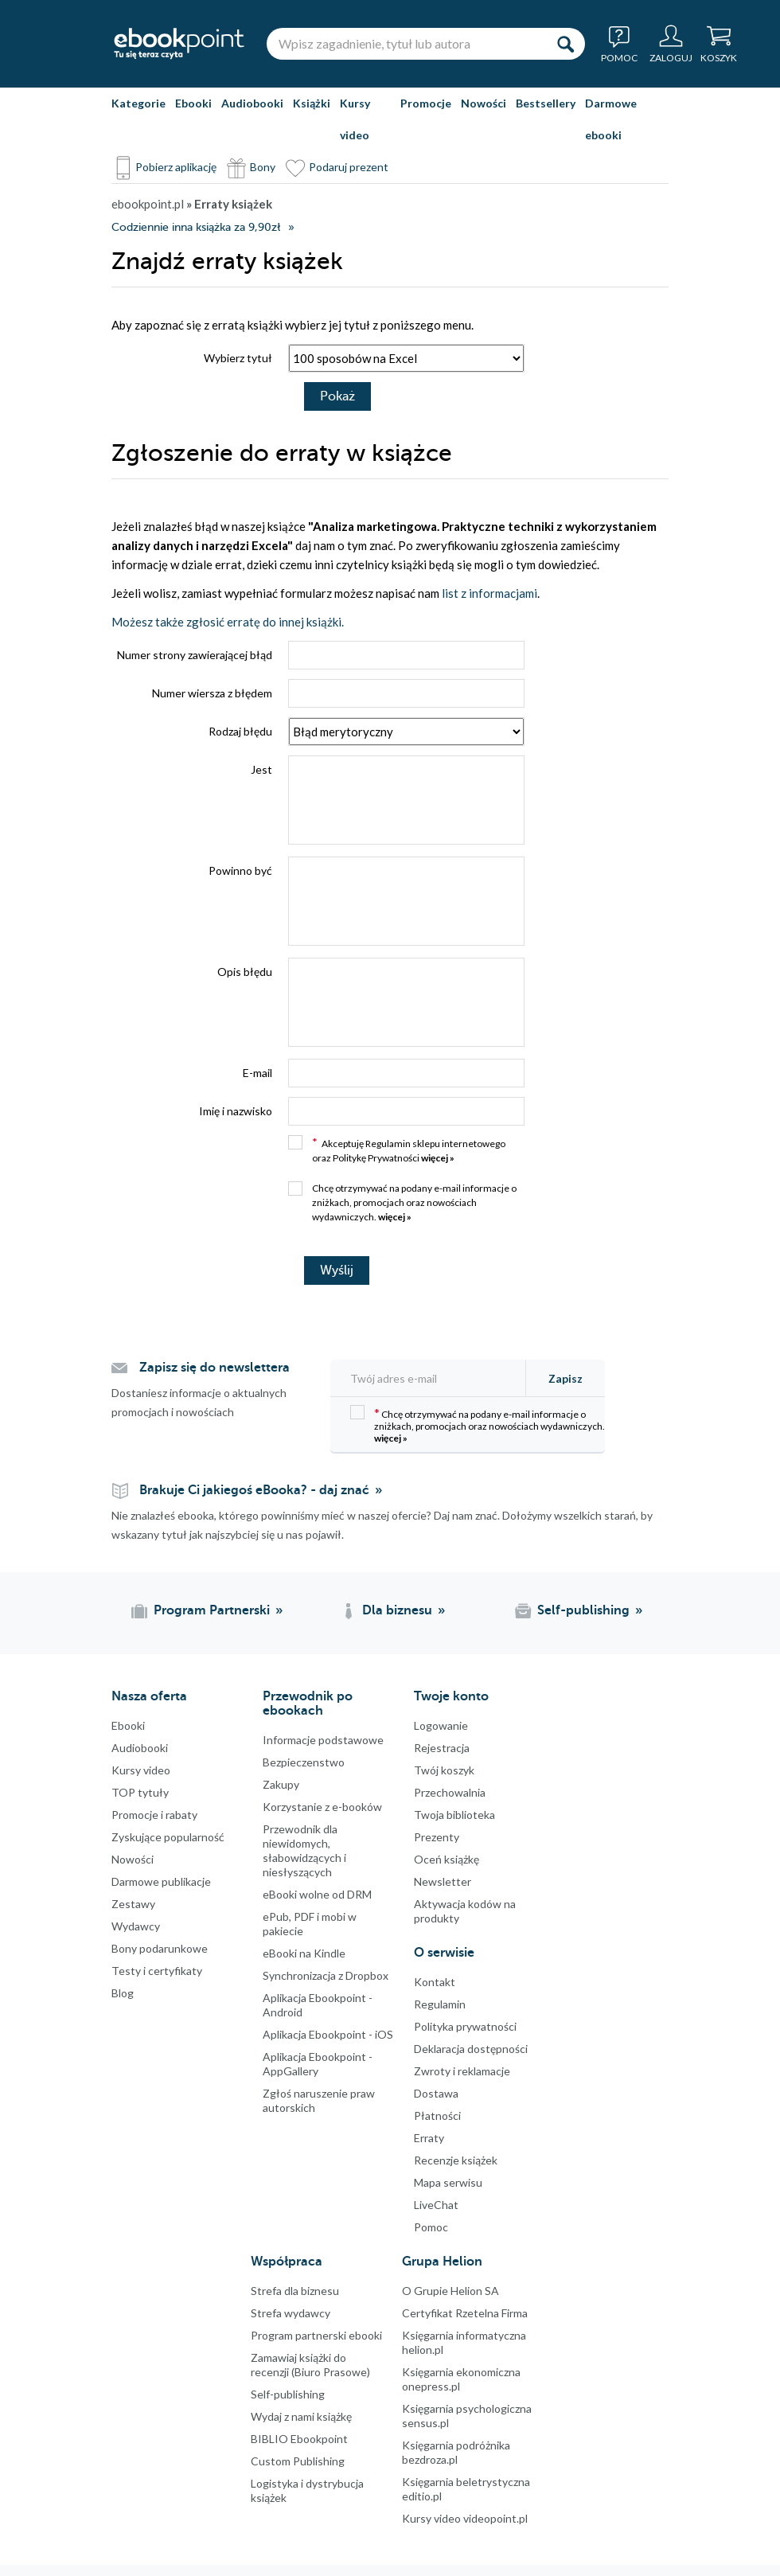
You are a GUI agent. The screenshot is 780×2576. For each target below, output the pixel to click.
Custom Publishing (298, 2461)
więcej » (437, 1158)
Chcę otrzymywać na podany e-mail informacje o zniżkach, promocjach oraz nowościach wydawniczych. (402, 1202)
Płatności (437, 2115)
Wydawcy (135, 1926)
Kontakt (434, 1982)
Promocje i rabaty (154, 1814)
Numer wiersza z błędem (212, 693)
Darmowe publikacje (161, 1881)
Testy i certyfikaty (156, 1970)
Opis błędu (244, 971)
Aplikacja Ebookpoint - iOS (328, 2034)
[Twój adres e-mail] (433, 1378)
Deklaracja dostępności (471, 2048)
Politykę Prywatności (376, 1158)
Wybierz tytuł (238, 358)
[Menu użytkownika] (670, 44)
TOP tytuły (140, 1792)
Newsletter (442, 1881)
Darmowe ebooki (611, 119)
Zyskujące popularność (167, 1837)
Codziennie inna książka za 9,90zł (195, 227)
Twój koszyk (444, 1770)
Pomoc (431, 2227)
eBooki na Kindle (304, 1953)
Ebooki (193, 103)
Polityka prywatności (465, 2026)
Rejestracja (442, 1747)
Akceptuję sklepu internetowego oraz (396, 1149)
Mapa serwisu (448, 2182)
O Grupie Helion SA (450, 2290)
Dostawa (436, 2093)
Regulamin (388, 1143)
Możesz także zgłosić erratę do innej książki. (227, 622)
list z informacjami (489, 593)
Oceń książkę (446, 1859)
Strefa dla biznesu (295, 2290)
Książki (311, 103)
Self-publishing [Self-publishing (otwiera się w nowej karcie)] (583, 1610)
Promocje (425, 103)
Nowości (483, 103)
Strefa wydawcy (290, 2313)
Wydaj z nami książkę (301, 2416)
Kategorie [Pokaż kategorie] (138, 103)
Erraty (429, 2138)
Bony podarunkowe (159, 1948)
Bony (262, 167)
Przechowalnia (450, 1792)
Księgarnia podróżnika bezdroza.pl (456, 2452)
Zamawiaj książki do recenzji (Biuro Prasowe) (310, 2365)
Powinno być (240, 870)
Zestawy (133, 1904)
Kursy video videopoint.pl (465, 2518)
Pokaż (337, 396)
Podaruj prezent (348, 167)
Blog (122, 1993)
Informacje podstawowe (323, 1740)
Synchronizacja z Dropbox (325, 1975)
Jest (261, 769)
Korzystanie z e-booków (322, 1806)
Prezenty (436, 1837)
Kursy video (355, 119)
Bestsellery (545, 103)
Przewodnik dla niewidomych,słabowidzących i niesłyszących (304, 1850)
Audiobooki (252, 103)
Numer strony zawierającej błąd (194, 655)
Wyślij (336, 1270)
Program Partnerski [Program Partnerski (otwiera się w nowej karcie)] (212, 1610)
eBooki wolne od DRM (317, 1894)
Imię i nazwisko (235, 1111)
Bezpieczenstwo (304, 1762)
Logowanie (441, 1725)
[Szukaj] (565, 44)
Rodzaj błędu (240, 731)
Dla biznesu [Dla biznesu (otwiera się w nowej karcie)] (397, 1610)
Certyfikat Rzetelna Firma (465, 2313)
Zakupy (281, 1784)
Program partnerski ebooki (316, 2335)
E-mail (257, 1072)
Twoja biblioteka (454, 1814)
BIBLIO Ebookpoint (299, 2438)
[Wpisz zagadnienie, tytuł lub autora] (406, 44)
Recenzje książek (455, 2160)
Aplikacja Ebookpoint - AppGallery (317, 2064)
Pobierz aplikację (175, 167)
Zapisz (565, 1378)
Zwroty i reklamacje (462, 2071)
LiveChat (436, 2204)
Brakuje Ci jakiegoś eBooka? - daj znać (254, 1490)
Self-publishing (288, 2394)
